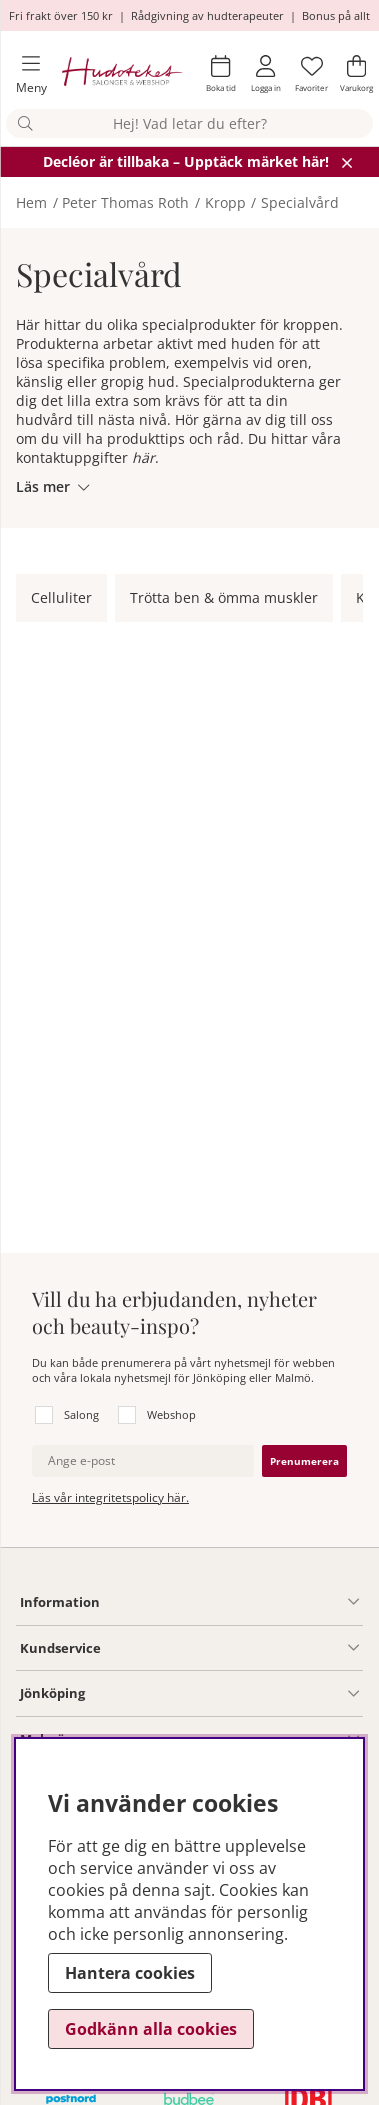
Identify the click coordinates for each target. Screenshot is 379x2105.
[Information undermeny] (229, 1602)
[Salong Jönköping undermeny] (222, 1694)
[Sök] (189, 123)
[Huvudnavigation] (23, 74)
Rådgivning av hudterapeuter (207, 15)
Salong (81, 1414)
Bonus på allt (336, 15)
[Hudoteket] (122, 73)
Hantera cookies (130, 1973)
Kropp (225, 202)
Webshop (171, 1414)
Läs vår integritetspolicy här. (110, 1497)
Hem (31, 202)
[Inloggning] (266, 74)
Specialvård (300, 202)
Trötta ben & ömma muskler (224, 597)
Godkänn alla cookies (151, 2029)
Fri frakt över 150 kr (61, 15)
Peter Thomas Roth (125, 202)
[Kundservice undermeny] (230, 1648)
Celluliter (61, 597)
